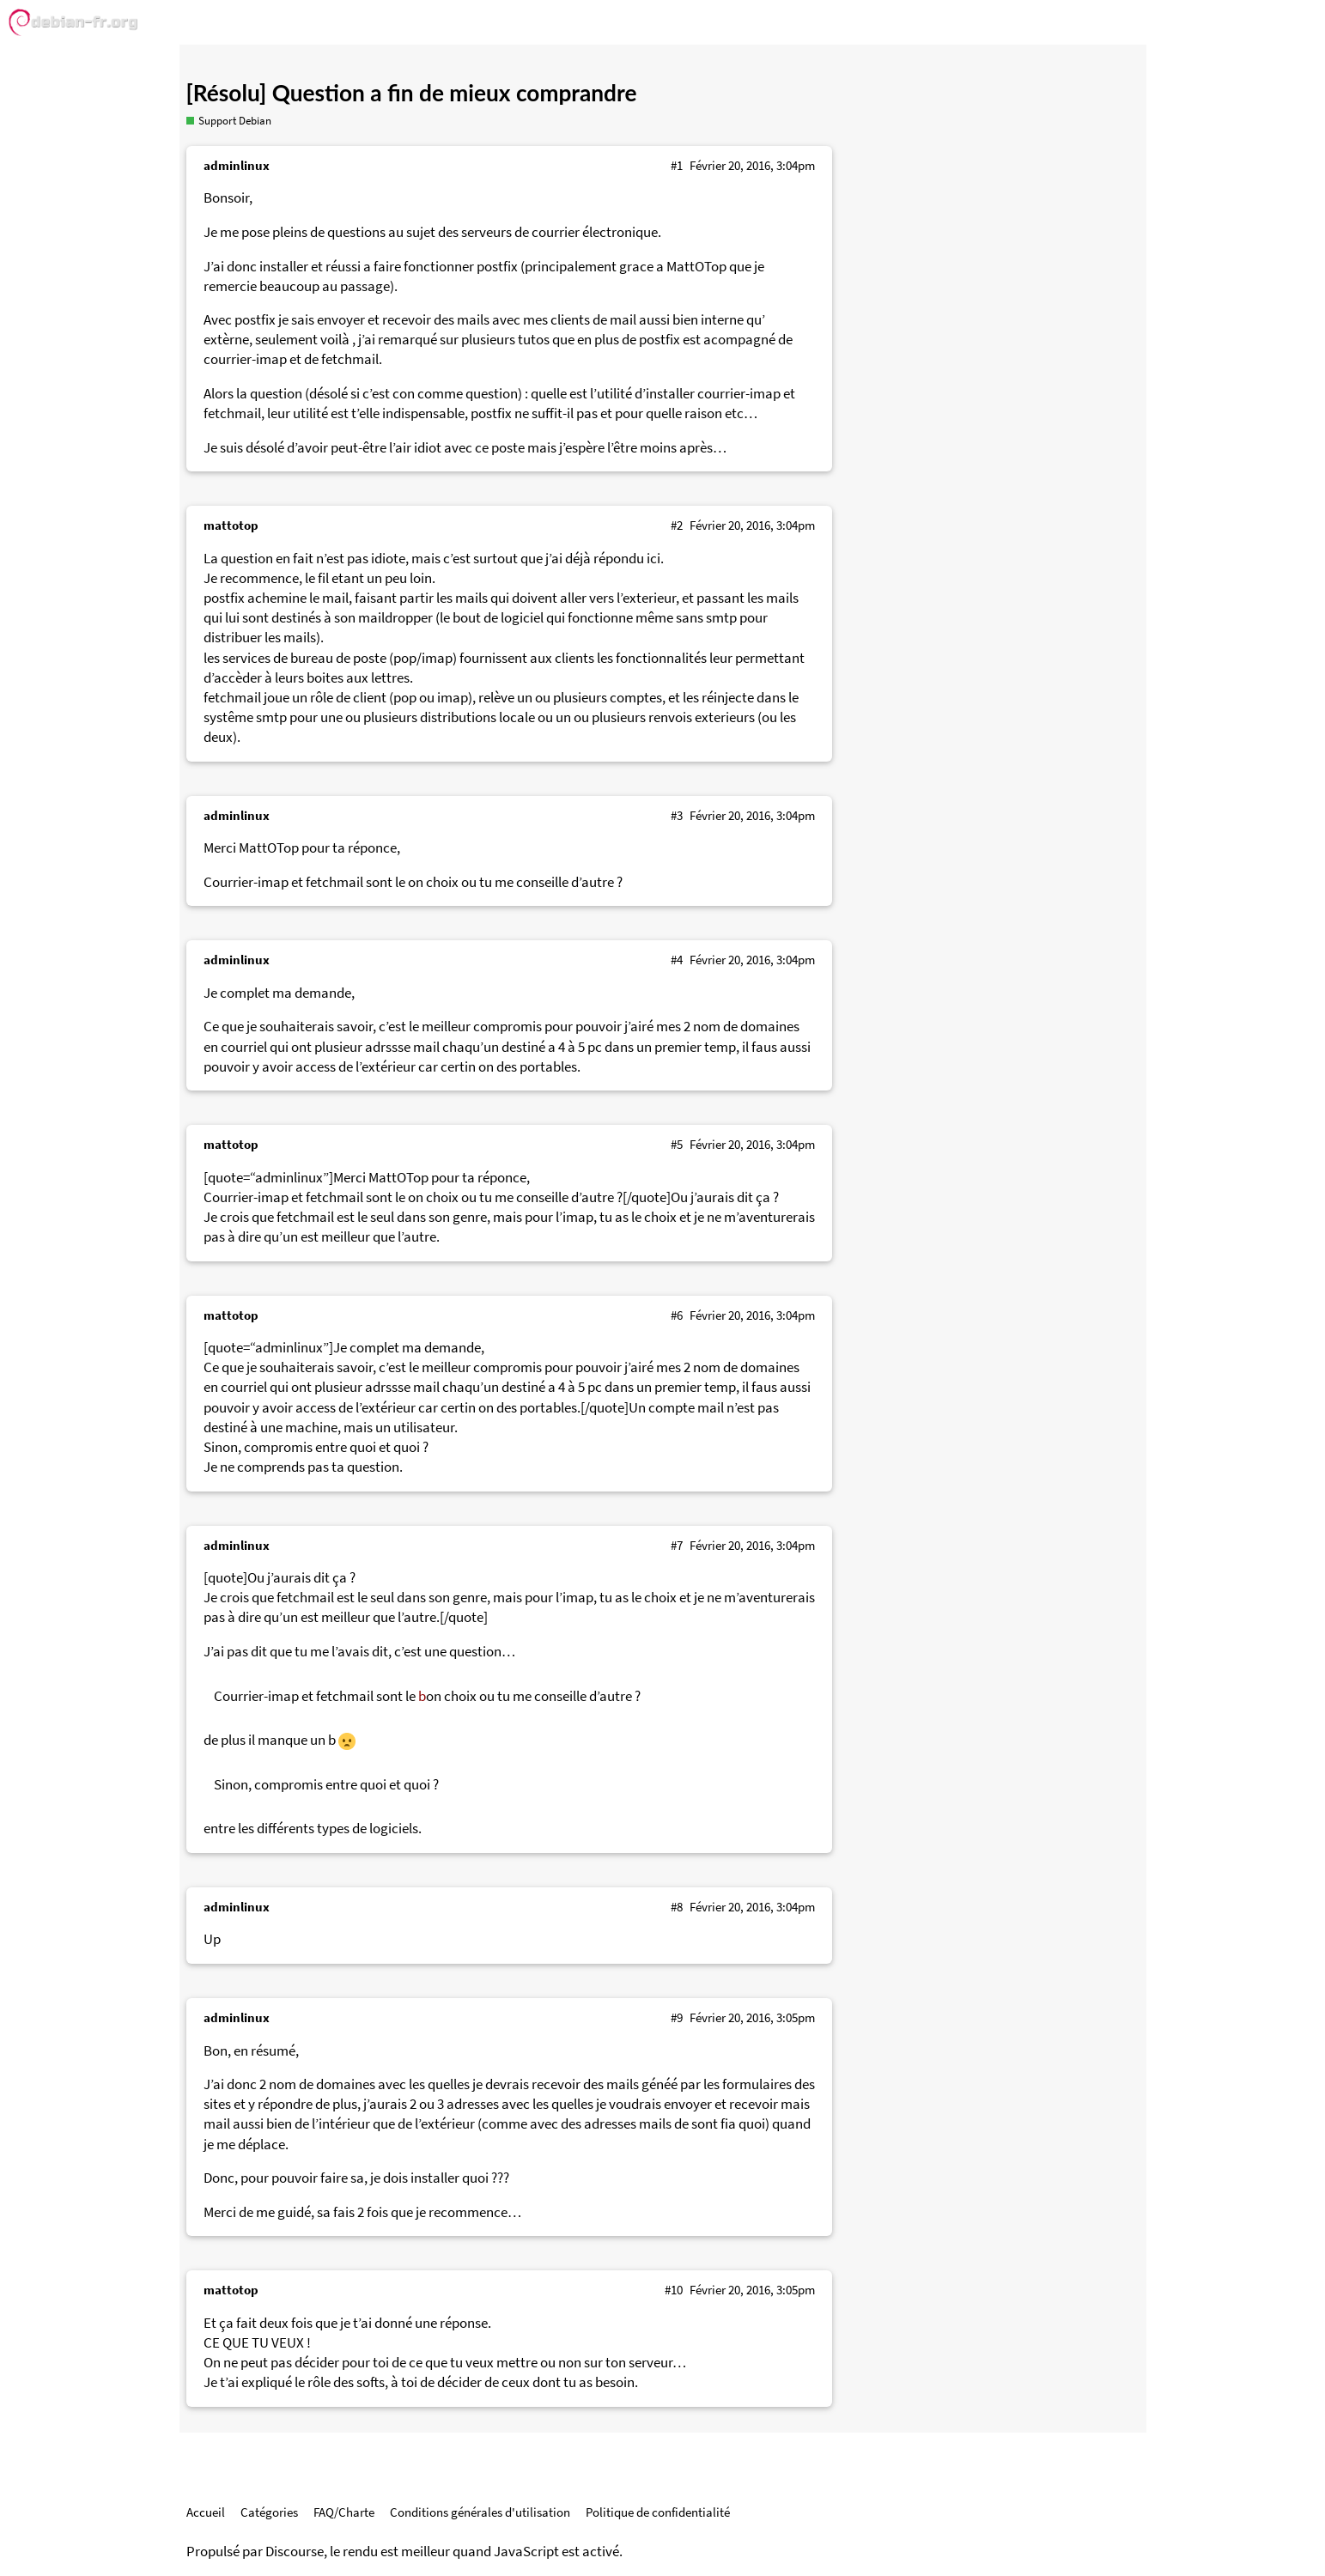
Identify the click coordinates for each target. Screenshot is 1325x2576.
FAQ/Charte (343, 2512)
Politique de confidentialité (658, 2512)
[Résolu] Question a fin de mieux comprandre (411, 92)
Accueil (205, 2512)
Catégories (269, 2512)
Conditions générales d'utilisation (480, 2512)
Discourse (294, 2552)
